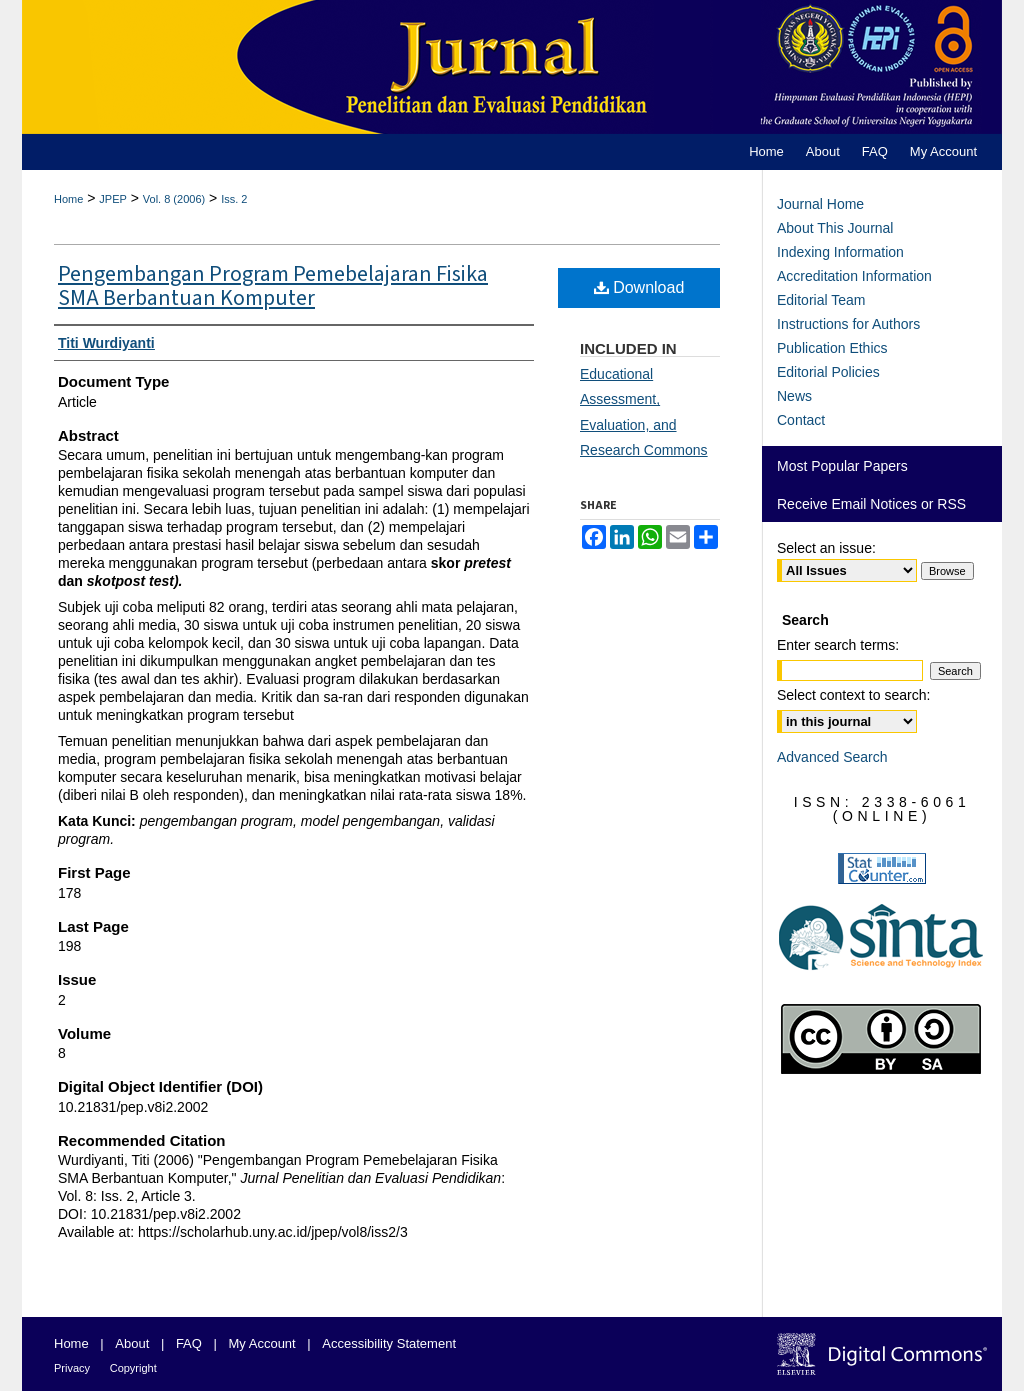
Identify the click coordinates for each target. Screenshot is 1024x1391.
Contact (801, 420)
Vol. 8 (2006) (174, 199)
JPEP (113, 199)
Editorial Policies (828, 372)
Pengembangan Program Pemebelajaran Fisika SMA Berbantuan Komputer (273, 286)
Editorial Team (821, 300)
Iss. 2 (234, 199)
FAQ (189, 1343)
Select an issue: (826, 548)
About (132, 1343)
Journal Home (820, 204)
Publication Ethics (832, 348)
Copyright (133, 1368)
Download (639, 287)
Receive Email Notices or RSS (871, 504)
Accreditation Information (854, 276)
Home (68, 199)
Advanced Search (832, 757)
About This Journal (835, 228)
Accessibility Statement (389, 1343)
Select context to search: (853, 695)
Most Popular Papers (842, 466)
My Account (262, 1343)
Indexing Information (840, 252)
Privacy (72, 1368)
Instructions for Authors (848, 324)
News (794, 396)
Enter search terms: (838, 645)
